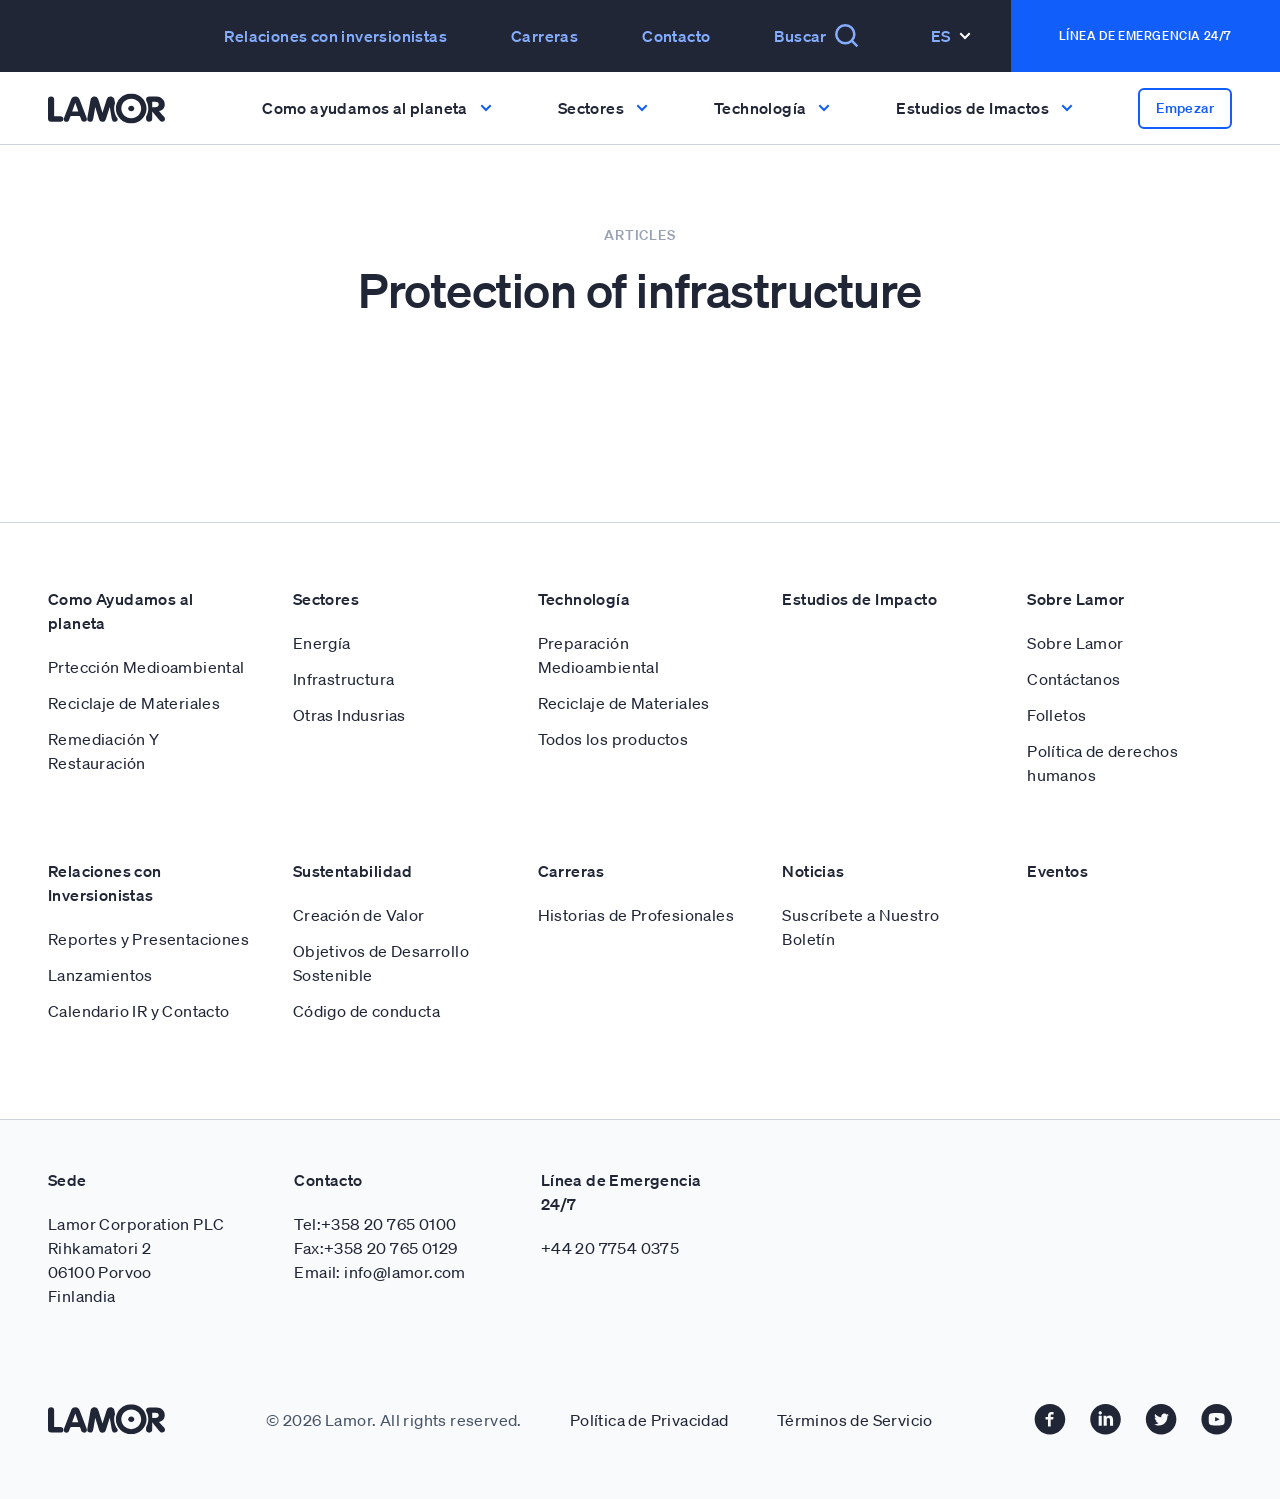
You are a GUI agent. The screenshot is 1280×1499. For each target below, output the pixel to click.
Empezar (1185, 108)
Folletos (1056, 715)
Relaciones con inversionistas (335, 36)
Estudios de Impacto (859, 599)
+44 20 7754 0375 (610, 1248)
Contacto (676, 36)
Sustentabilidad (353, 871)
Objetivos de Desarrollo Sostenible (381, 963)
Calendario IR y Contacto (139, 1011)
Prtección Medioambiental (146, 667)
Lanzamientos (100, 975)
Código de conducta (366, 1011)
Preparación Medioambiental (599, 655)
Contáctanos (1073, 679)
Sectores (326, 599)
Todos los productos (613, 739)
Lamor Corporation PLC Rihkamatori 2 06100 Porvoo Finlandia (136, 1260)
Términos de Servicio (855, 1420)
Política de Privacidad (649, 1420)
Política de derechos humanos (1102, 763)
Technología (584, 599)
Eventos (1057, 871)
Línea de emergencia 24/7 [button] (1145, 35)
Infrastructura (344, 679)
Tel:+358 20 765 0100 (375, 1224)
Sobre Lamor (1075, 599)
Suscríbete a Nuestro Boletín (860, 927)
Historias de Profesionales (636, 915)
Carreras (544, 36)
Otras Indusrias (349, 715)
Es (951, 36)
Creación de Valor (359, 915)
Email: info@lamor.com (379, 1272)
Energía (322, 643)
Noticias (813, 871)
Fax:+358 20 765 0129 (375, 1248)
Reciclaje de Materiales (134, 703)
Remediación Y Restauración (103, 751)
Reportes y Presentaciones (148, 939)
